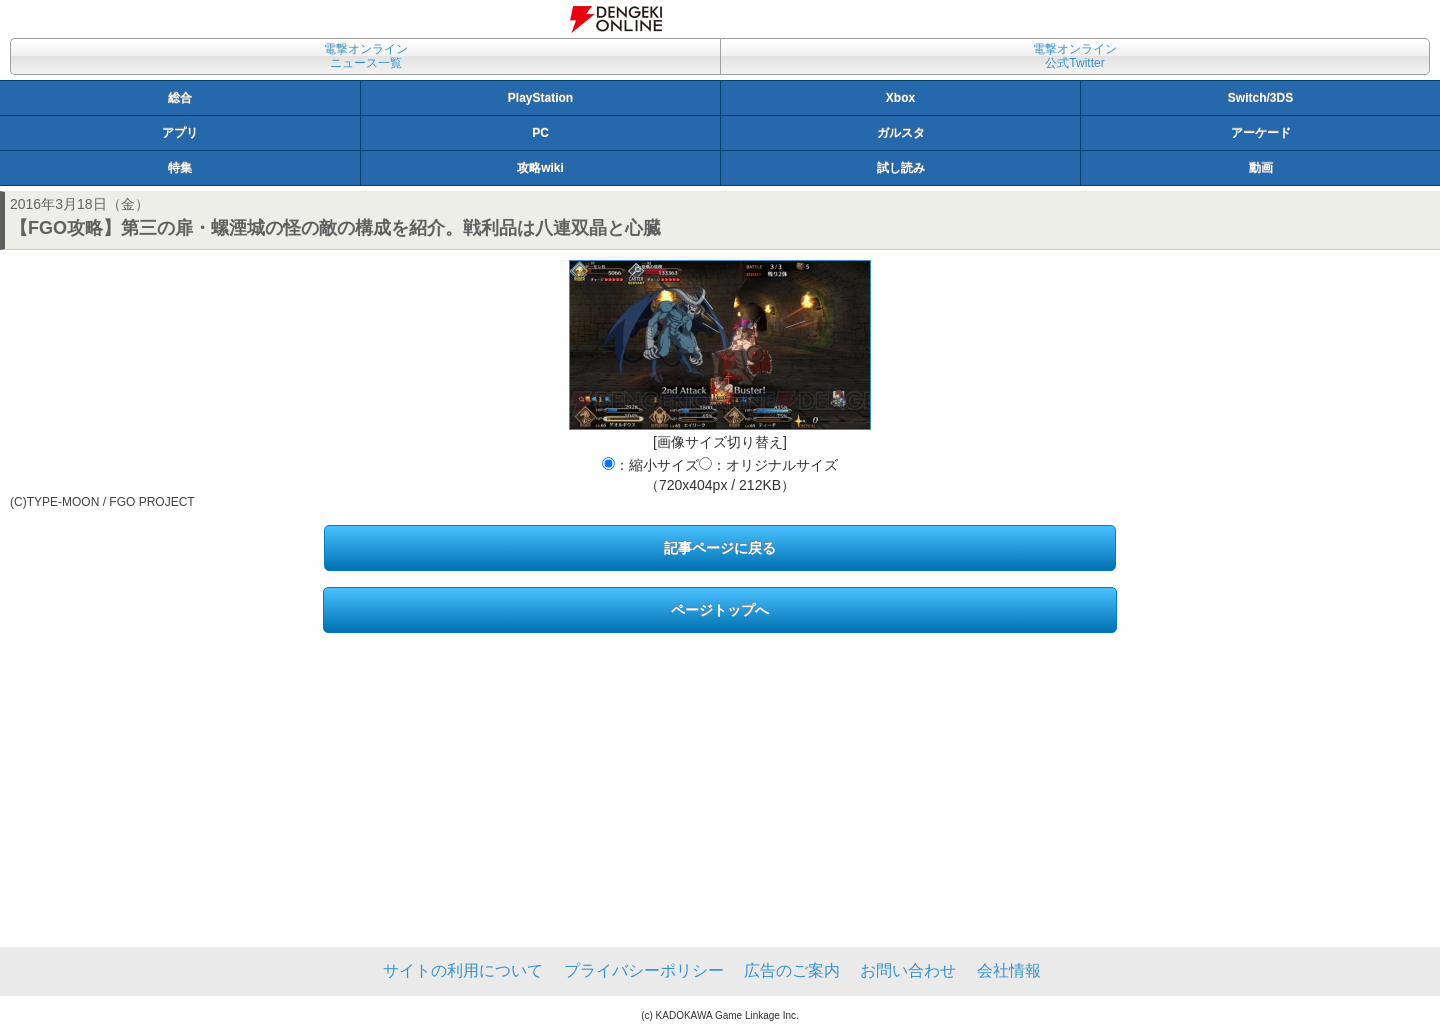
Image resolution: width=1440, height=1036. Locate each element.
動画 (1261, 168)
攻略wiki (540, 168)
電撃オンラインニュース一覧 (366, 56)
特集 (180, 168)
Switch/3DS (1260, 98)
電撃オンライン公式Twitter (1075, 56)
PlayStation (540, 98)
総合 (180, 98)
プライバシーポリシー (644, 970)
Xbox (900, 98)
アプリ (180, 133)
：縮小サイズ (650, 465)
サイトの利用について (463, 970)
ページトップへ (720, 610)
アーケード (1261, 133)
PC (540, 133)
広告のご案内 (792, 970)
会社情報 (1009, 970)
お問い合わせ (908, 970)
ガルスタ (901, 133)
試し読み (901, 168)
